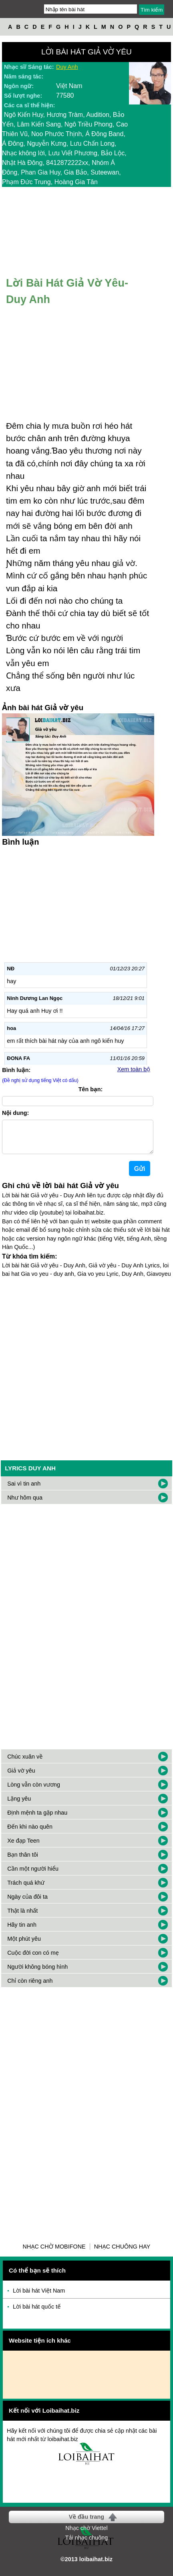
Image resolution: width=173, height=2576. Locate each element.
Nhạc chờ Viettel (86, 2534)
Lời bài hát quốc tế (36, 2313)
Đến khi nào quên (29, 1833)
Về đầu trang (86, 2523)
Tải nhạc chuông (86, 2544)
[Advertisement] (86, 1373)
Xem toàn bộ (133, 1069)
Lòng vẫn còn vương (33, 1791)
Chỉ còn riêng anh (29, 1987)
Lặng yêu (19, 1805)
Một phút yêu (24, 1945)
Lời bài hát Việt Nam (39, 2297)
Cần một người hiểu (32, 1875)
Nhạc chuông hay (122, 2253)
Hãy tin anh (21, 1931)
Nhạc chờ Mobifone (54, 2253)
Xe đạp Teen (23, 1847)
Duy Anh (67, 67)
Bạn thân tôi (22, 1861)
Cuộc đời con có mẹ (33, 1959)
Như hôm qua (24, 1504)
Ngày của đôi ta (27, 1903)
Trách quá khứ (25, 1889)
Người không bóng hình (37, 1973)
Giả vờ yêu (21, 1777)
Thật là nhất (22, 1917)
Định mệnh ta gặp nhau (37, 1819)
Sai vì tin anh (23, 1490)
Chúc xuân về (24, 1763)
